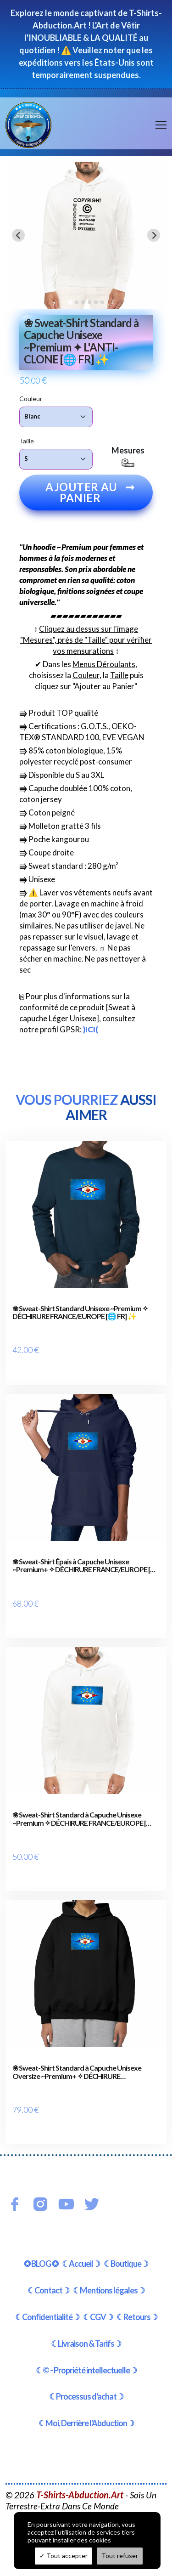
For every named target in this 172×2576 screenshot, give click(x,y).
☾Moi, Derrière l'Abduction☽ (86, 2423)
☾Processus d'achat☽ (86, 2396)
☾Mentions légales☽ (108, 2290)
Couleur (30, 398)
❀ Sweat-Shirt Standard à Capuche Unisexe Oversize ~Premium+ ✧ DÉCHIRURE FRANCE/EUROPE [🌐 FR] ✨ (76, 2072)
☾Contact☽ (48, 2290)
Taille (26, 441)
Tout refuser (119, 2555)
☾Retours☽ (137, 2317)
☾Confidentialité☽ (47, 2317)
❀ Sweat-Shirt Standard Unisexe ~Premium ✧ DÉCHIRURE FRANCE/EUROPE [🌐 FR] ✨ (80, 1312)
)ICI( (90, 1029)
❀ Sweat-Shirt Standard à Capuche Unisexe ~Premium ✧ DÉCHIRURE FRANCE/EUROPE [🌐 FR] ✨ (83, 1819)
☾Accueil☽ (81, 2264)
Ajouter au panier (89, 492)
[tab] (69, 302)
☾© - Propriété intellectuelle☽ (86, 2370)
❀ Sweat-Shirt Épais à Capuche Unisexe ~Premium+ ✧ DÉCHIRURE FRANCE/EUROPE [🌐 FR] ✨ (85, 1565)
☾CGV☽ (98, 2317)
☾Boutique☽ (126, 2264)
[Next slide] (153, 235)
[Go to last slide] (18, 235)
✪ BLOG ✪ (41, 2264)
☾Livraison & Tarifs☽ (86, 2343)
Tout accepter (63, 2555)
